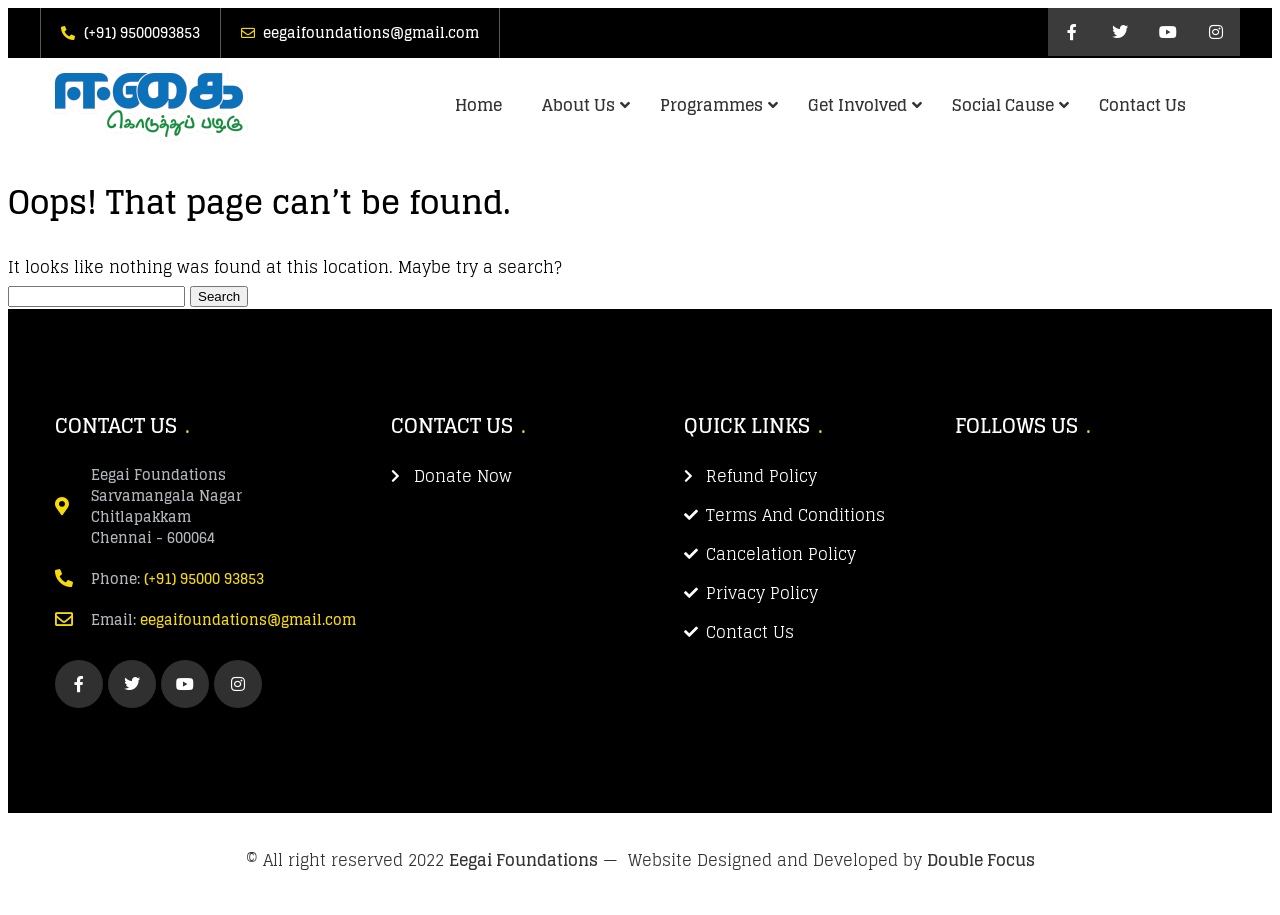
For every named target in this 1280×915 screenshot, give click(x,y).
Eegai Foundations (523, 860)
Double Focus (981, 860)
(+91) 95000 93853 (204, 578)
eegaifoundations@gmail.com (248, 619)
